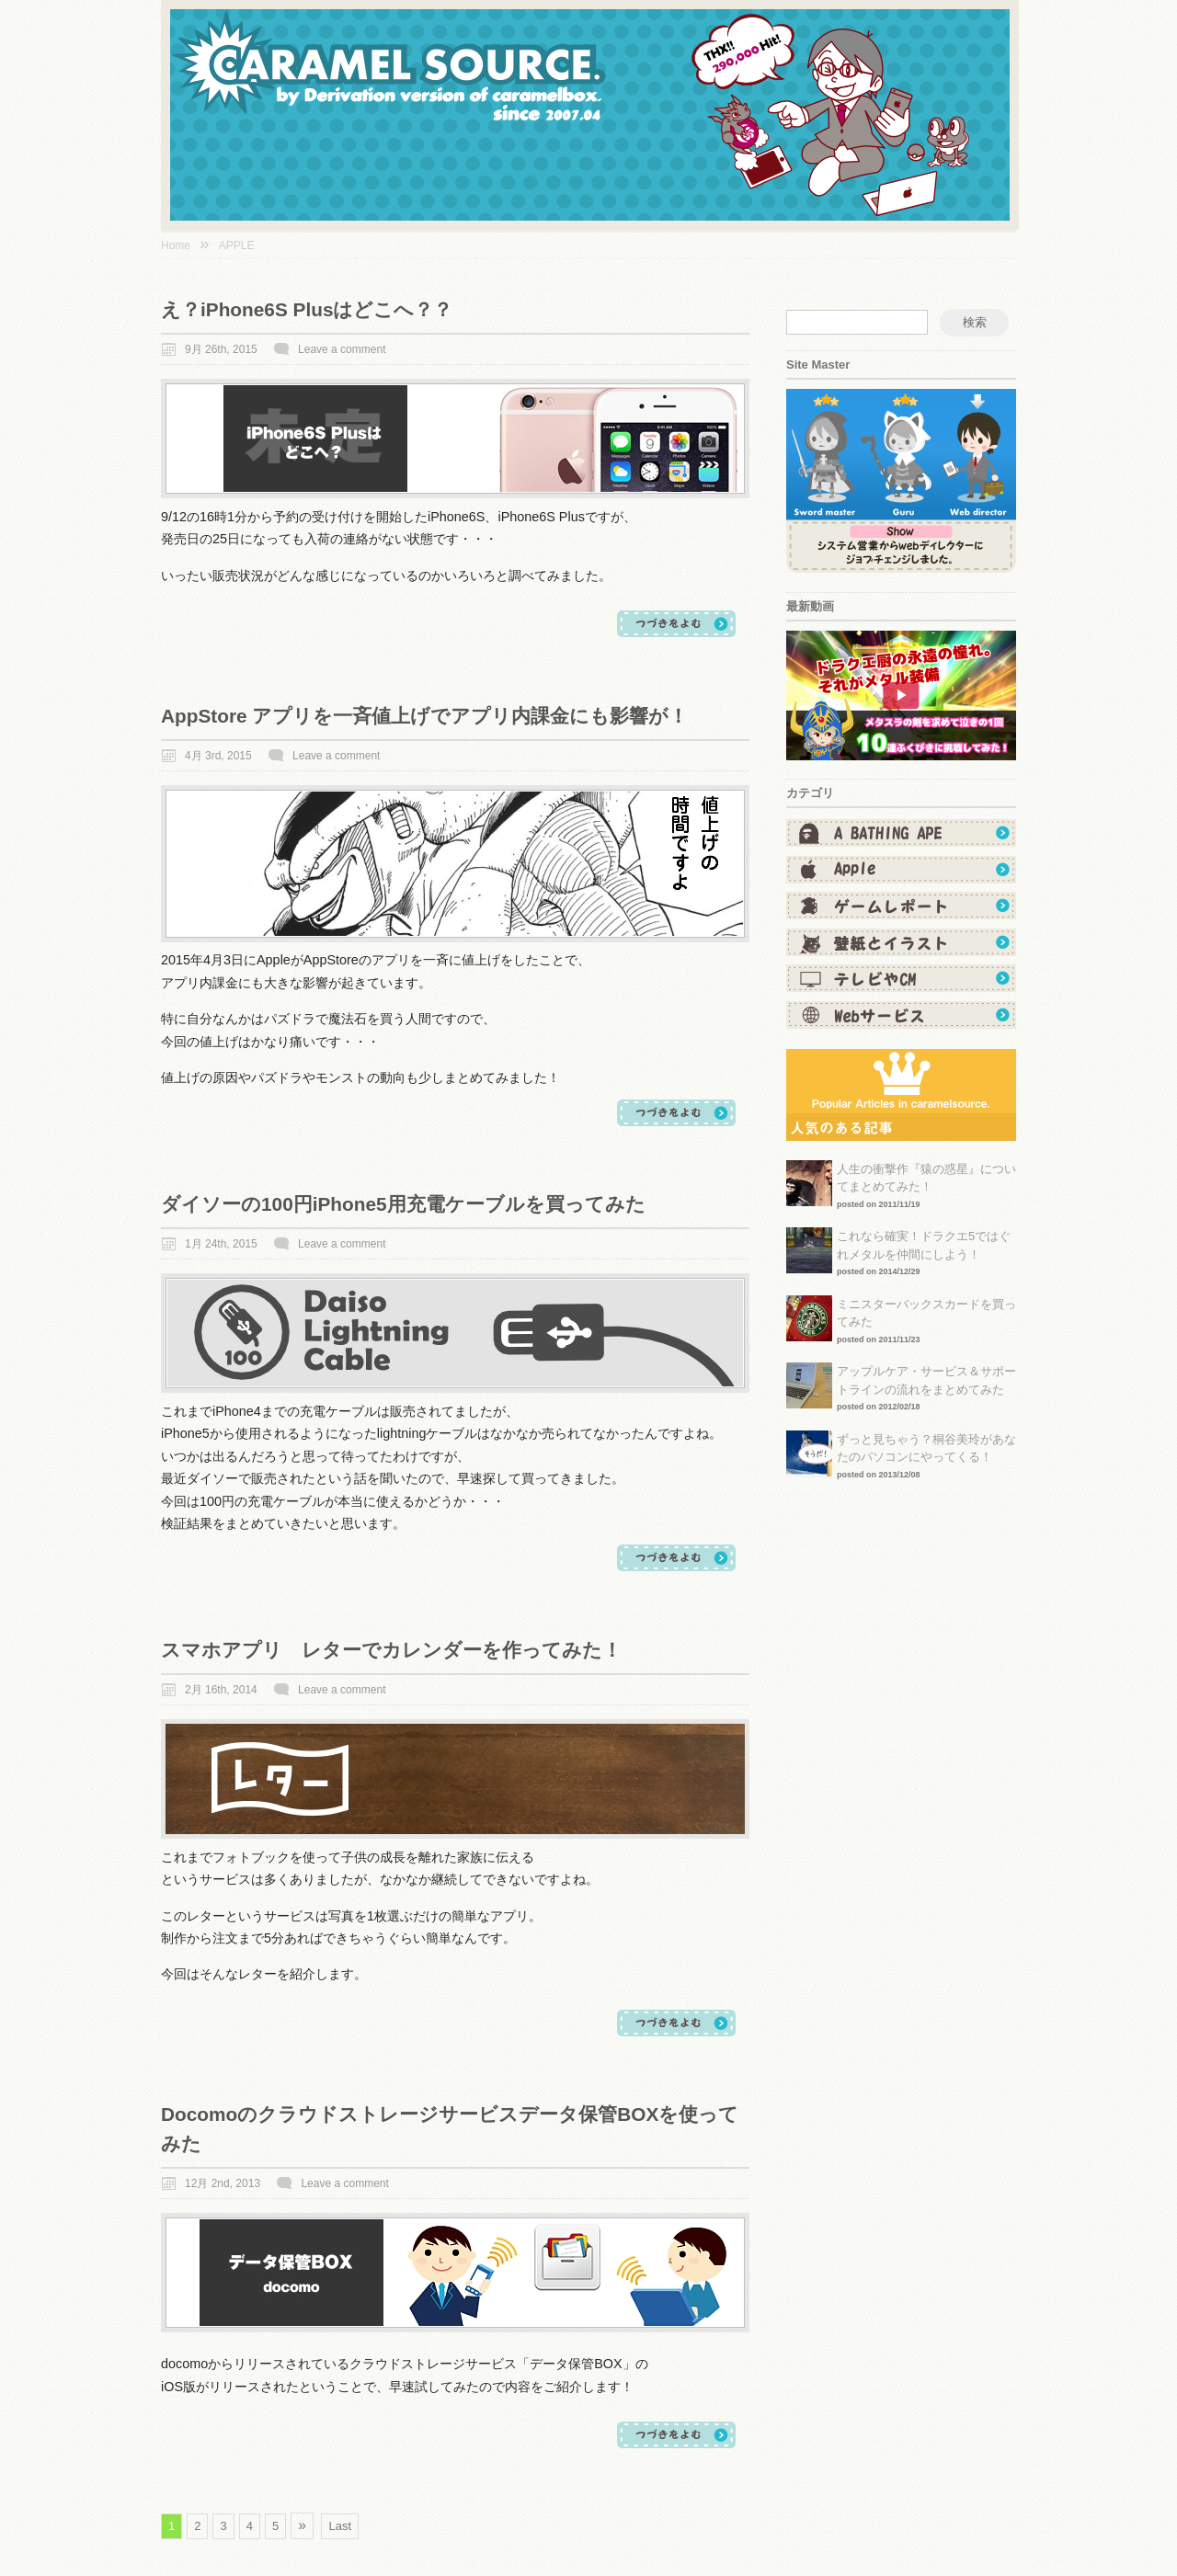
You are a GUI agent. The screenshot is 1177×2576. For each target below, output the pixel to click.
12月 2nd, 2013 (222, 2183)
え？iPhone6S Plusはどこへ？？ (306, 309)
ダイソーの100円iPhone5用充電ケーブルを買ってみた (403, 1203)
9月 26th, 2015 (221, 349)
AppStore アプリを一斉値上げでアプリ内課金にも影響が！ (424, 715)
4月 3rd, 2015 (218, 755)
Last (339, 2526)
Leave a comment (341, 349)
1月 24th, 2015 (221, 1243)
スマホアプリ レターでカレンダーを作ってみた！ (391, 1649)
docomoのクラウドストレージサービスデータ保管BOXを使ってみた (449, 2128)
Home (175, 245)
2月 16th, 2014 (221, 1689)
